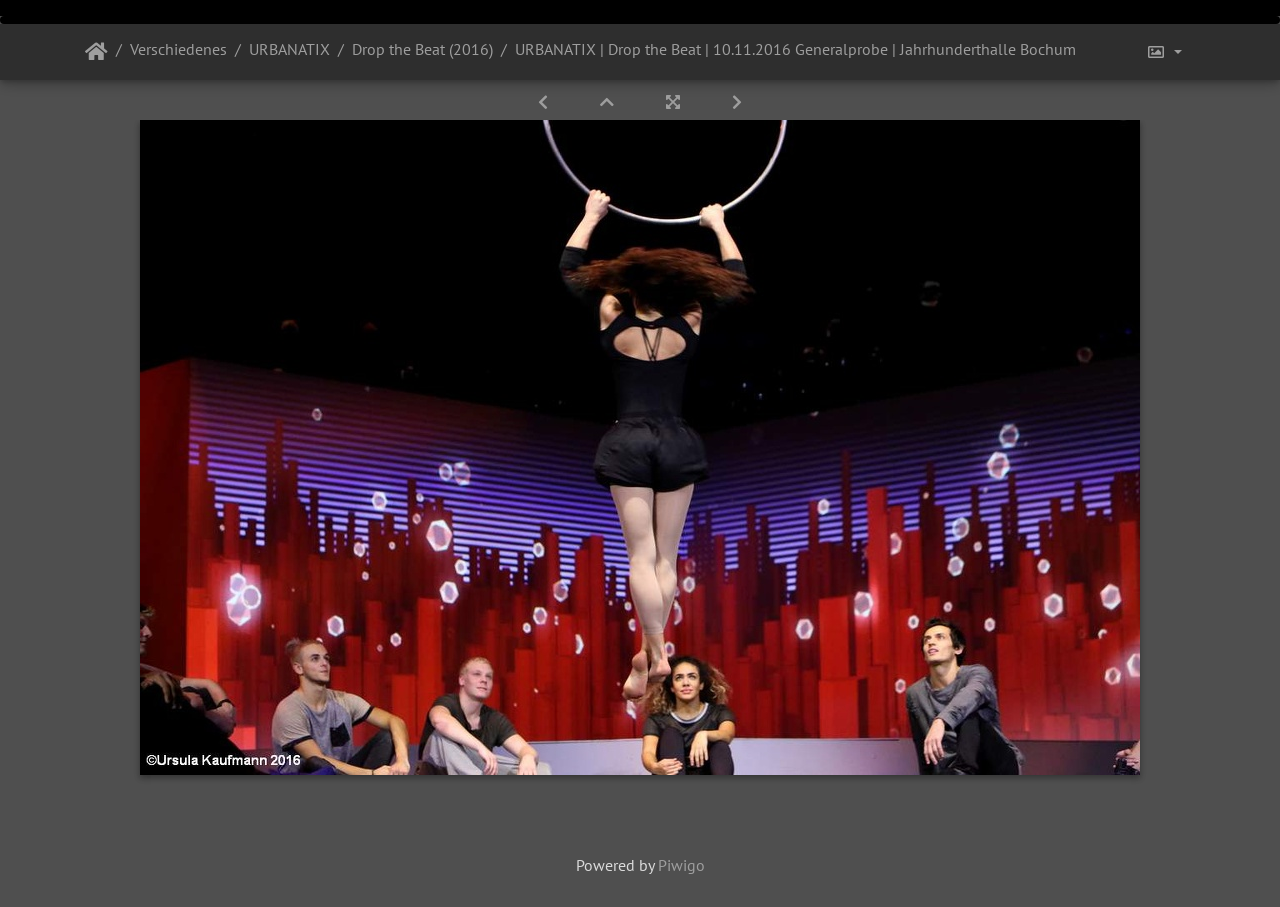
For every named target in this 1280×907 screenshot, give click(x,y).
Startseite (96, 52)
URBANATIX (289, 49)
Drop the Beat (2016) (422, 49)
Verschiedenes (178, 49)
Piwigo (681, 865)
